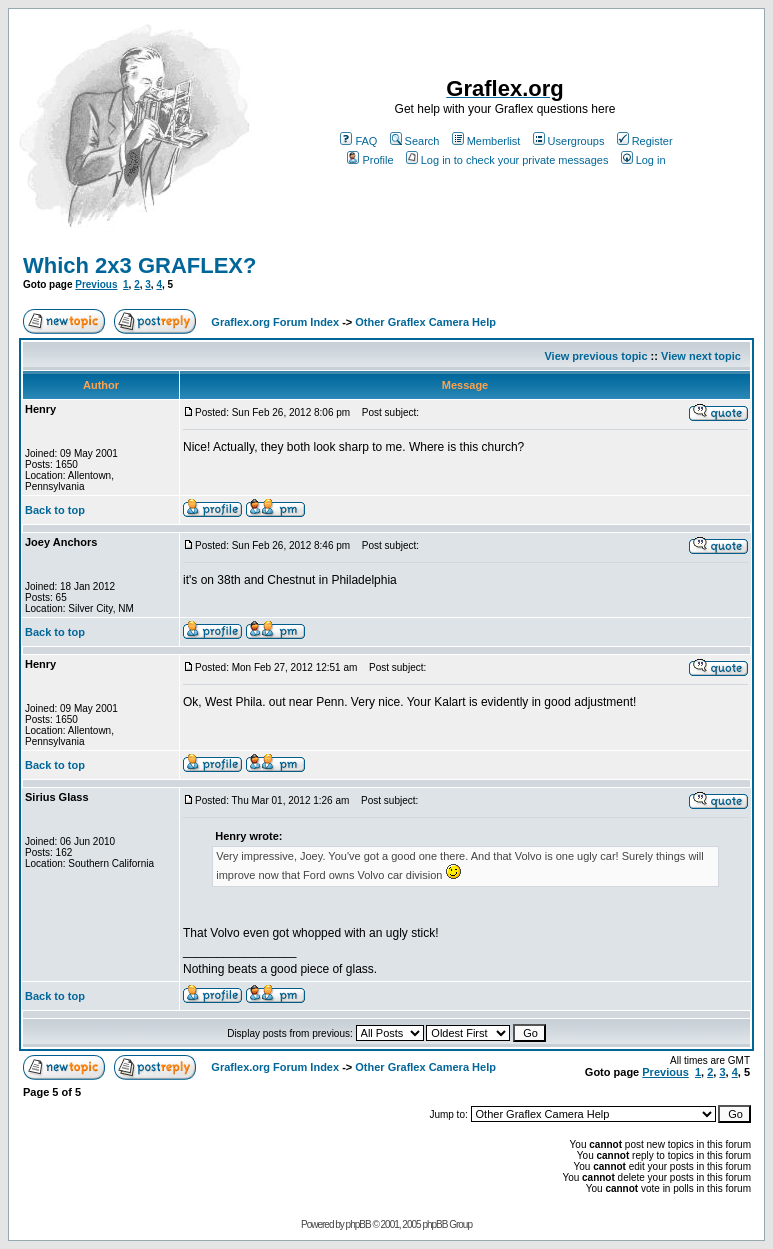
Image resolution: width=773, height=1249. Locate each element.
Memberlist (486, 141)
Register (645, 141)
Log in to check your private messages (507, 160)
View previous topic (595, 356)
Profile (370, 160)
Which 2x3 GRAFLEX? (139, 265)
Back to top (55, 510)
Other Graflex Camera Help (425, 322)
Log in (643, 160)
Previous (96, 284)
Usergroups (569, 141)
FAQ (358, 141)
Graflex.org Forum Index (275, 322)
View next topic (701, 356)
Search (415, 141)
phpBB (358, 1224)
